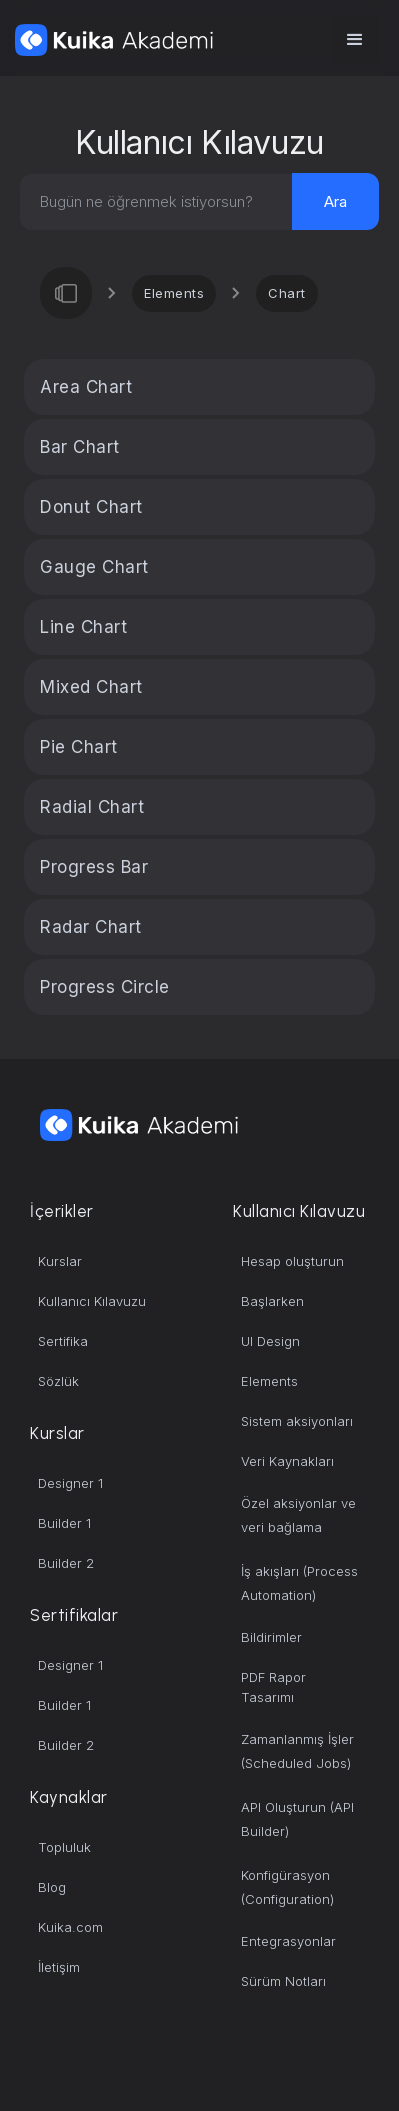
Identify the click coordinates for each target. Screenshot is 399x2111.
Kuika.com (70, 1927)
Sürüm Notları (283, 1981)
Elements (174, 293)
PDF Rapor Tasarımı (273, 1687)
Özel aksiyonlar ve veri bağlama (298, 1515)
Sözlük (58, 1381)
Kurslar (60, 1261)
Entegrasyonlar (288, 1941)
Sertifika (63, 1341)
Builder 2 (66, 1563)
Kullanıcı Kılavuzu (92, 1301)
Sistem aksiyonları (297, 1421)
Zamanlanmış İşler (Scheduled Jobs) (297, 1751)
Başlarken (272, 1301)
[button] (355, 40)
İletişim (59, 1967)
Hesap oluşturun (292, 1261)
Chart (287, 293)
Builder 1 (64, 1523)
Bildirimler (271, 1637)
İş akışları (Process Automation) (299, 1583)
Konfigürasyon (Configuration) (287, 1887)
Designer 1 (70, 1483)
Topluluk (64, 1847)
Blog (52, 1887)
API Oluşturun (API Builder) (297, 1819)
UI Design (270, 1341)
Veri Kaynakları (287, 1461)
